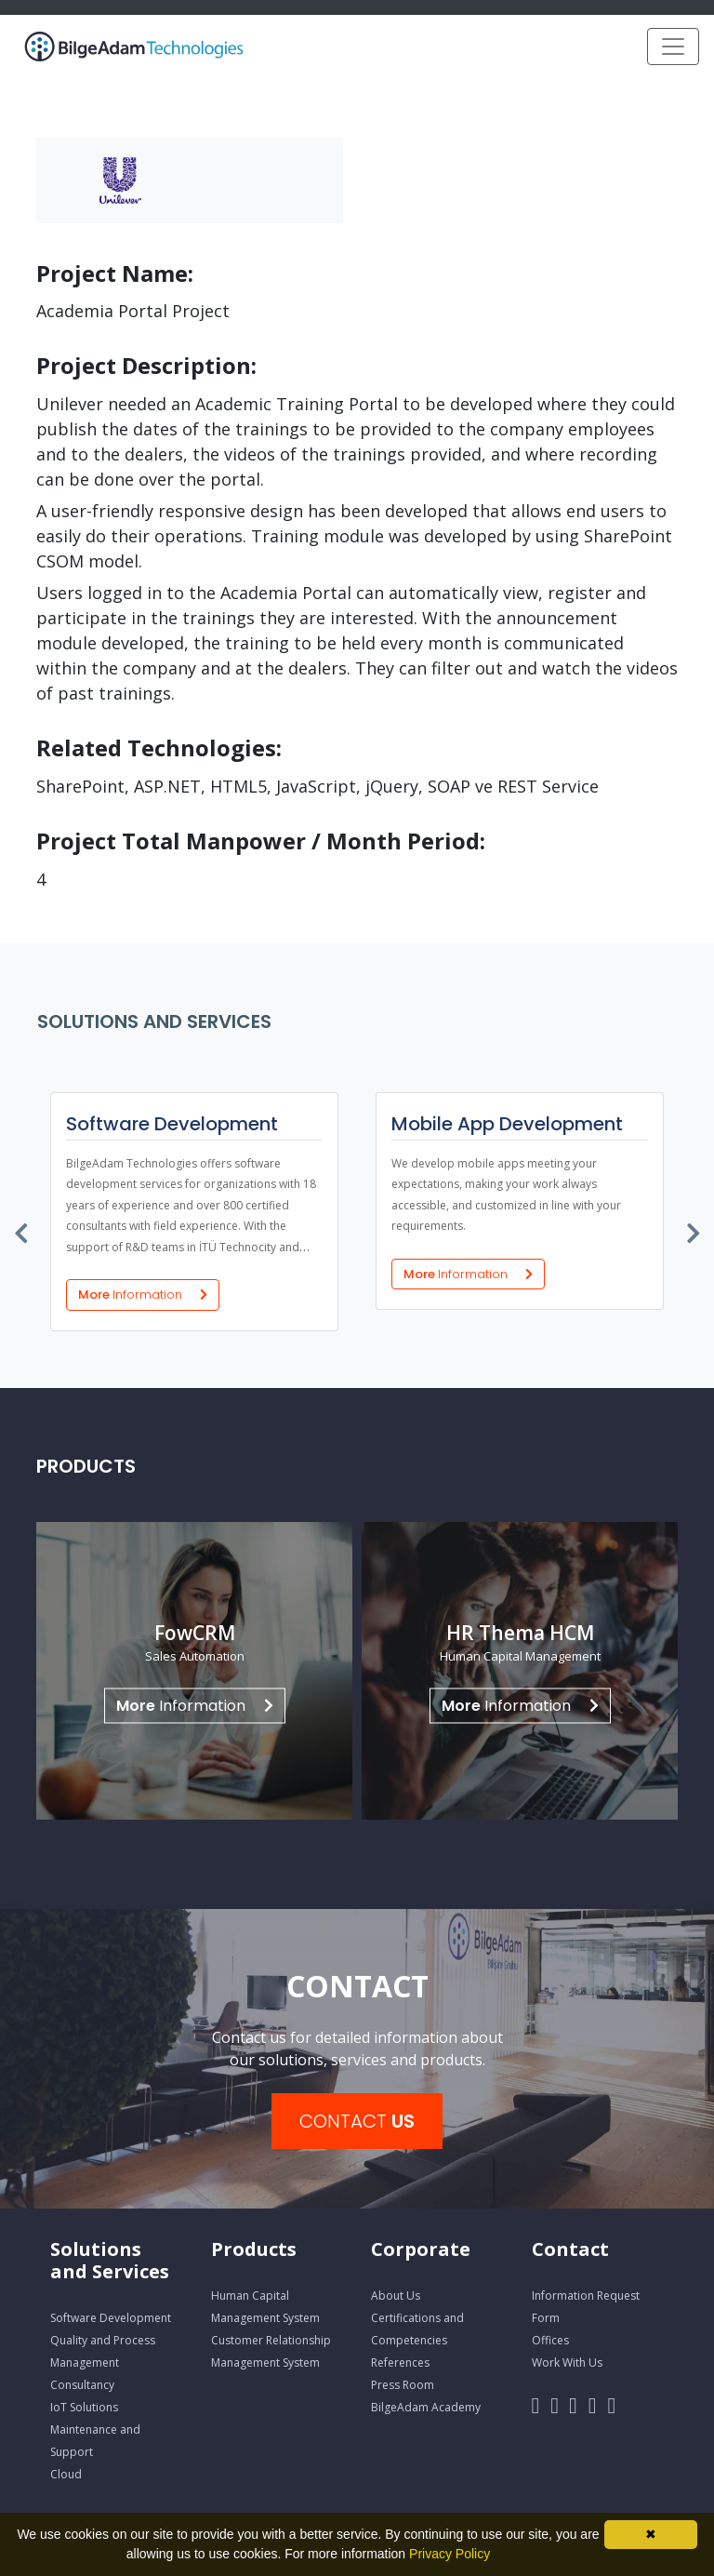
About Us (395, 2295)
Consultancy (82, 2385)
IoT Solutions (84, 2407)
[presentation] (22, 1229)
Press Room (402, 2385)
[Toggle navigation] (673, 46)
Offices (550, 2340)
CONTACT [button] (357, 2121)
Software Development (110, 2318)
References (400, 2362)
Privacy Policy (449, 2553)
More (142, 1294)
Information (194, 1704)
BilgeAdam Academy (426, 2407)
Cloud (66, 2474)
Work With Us (567, 2362)
